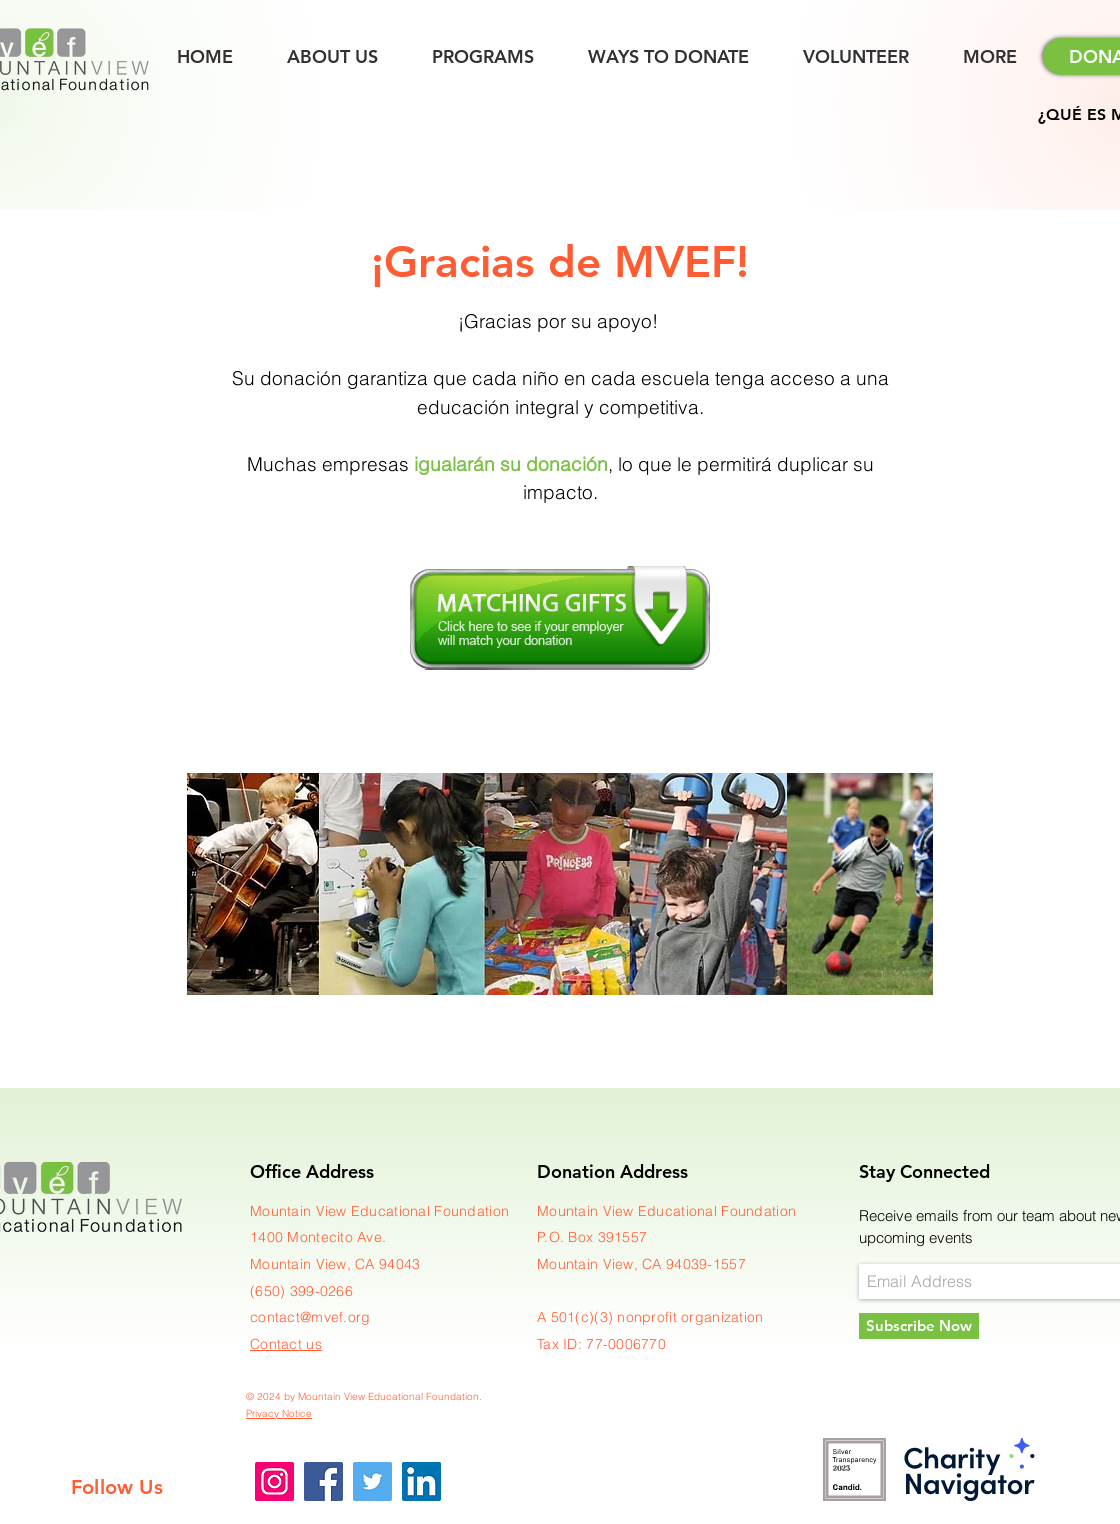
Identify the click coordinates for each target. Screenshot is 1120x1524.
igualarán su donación (511, 464)
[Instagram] (274, 1481)
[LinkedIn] (421, 1481)
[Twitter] (372, 1481)
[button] (989, 57)
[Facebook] (323, 1481)
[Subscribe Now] (919, 1326)
